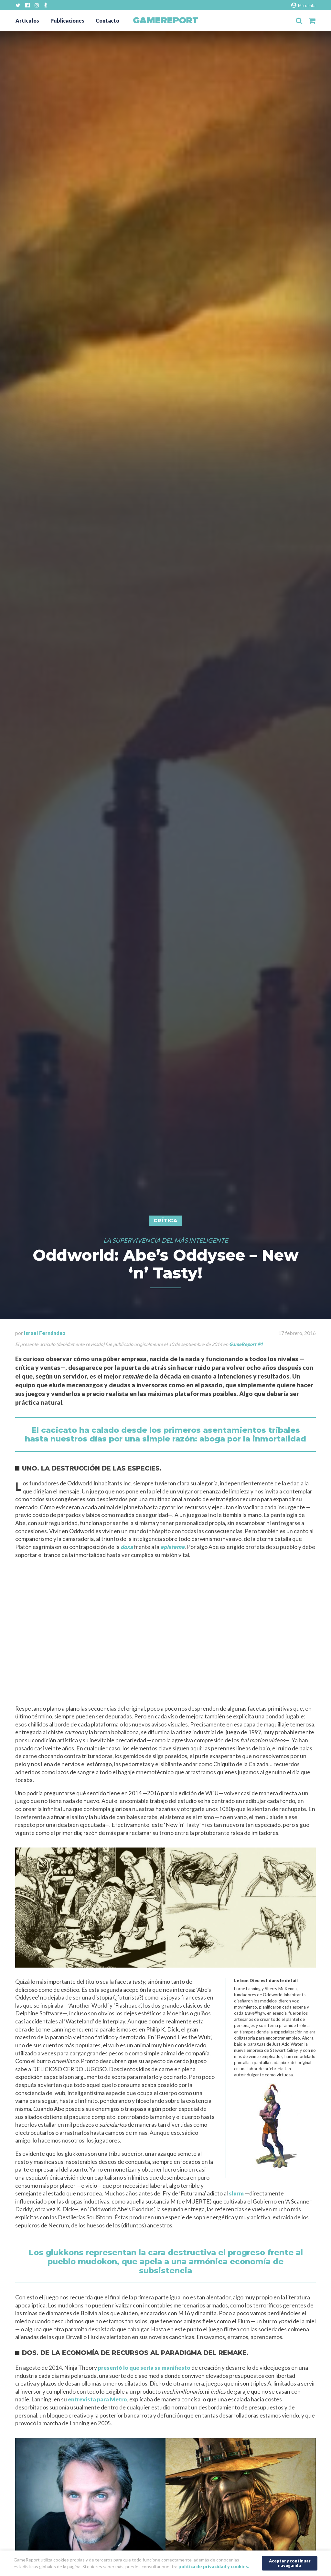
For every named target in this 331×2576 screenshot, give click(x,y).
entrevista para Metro (97, 2399)
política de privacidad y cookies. (213, 2566)
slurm (236, 2193)
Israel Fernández (45, 1333)
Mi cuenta (303, 5)
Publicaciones (67, 20)
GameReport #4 (245, 1344)
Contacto (107, 20)
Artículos (27, 20)
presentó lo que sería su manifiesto (144, 2367)
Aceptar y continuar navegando (290, 2562)
